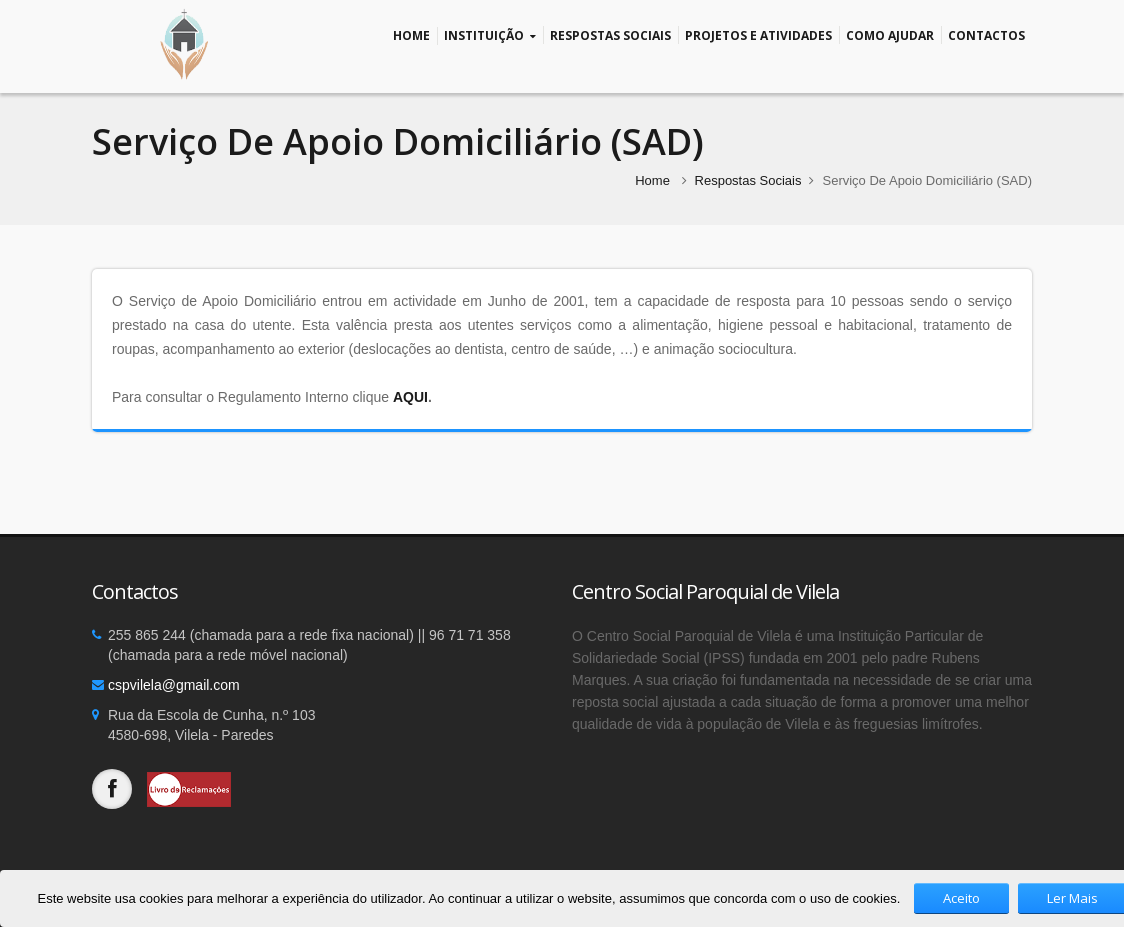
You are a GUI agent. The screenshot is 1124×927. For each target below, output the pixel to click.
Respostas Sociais (610, 35)
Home (411, 35)
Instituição (490, 35)
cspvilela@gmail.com (174, 685)
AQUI (410, 397)
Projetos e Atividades (758, 35)
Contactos (986, 35)
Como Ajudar (890, 35)
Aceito (961, 898)
